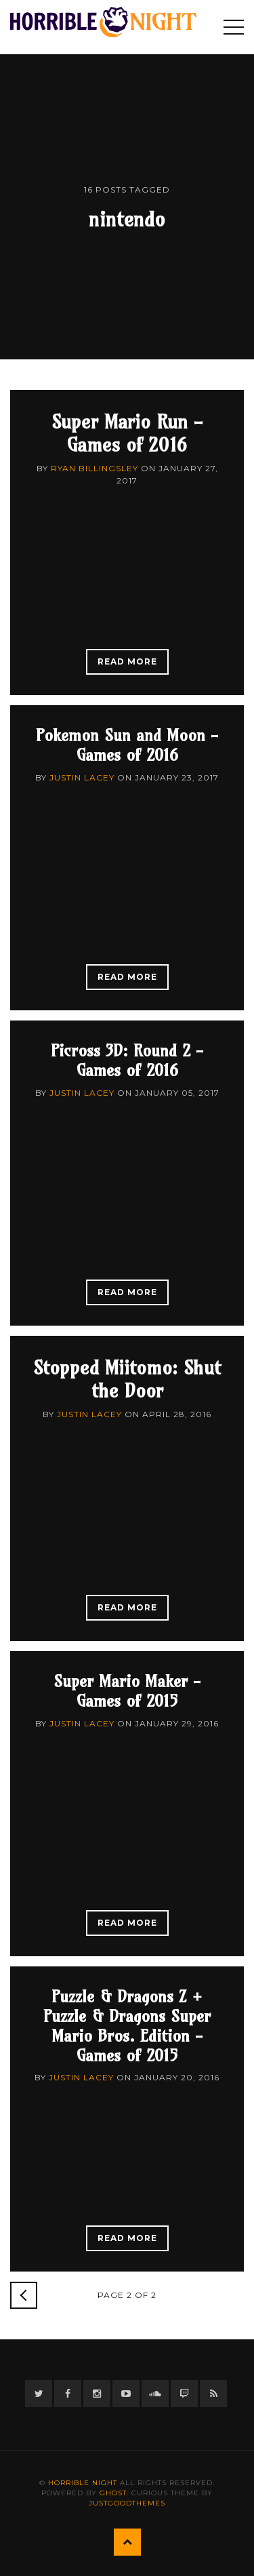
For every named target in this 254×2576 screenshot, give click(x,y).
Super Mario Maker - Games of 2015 (127, 1691)
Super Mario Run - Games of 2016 (127, 433)
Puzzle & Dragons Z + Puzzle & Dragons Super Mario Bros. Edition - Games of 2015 (127, 2025)
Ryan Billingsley (94, 468)
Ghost (113, 2493)
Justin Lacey (81, 777)
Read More (127, 661)
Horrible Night (82, 2482)
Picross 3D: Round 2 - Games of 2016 (127, 1060)
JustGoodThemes (127, 2503)
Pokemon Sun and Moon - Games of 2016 (127, 745)
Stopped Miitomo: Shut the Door (127, 1378)
